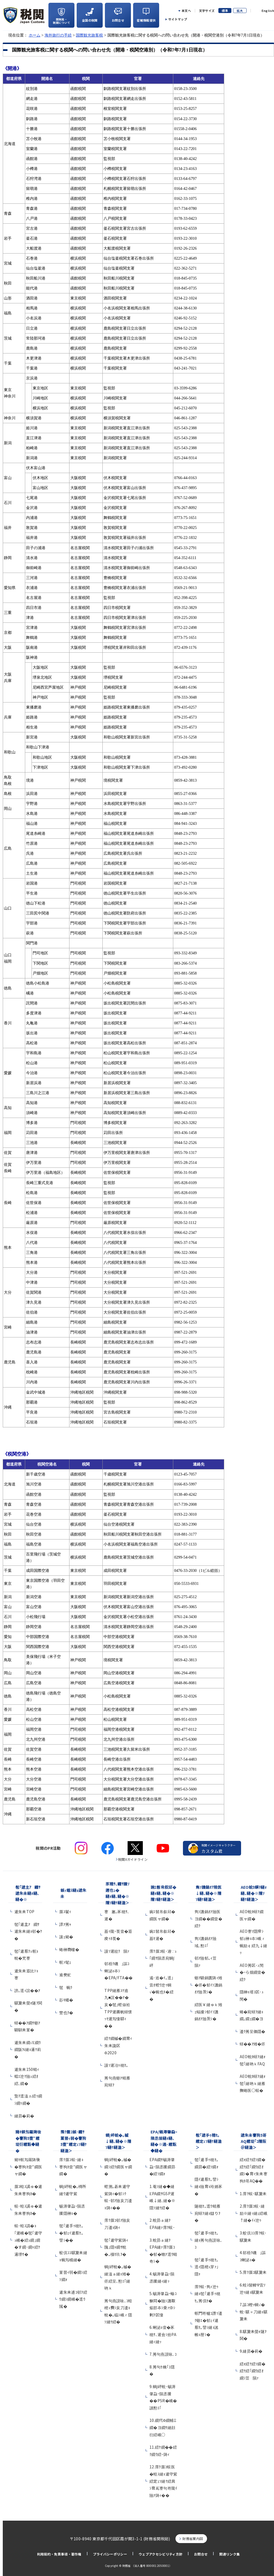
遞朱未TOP (24, 1911)
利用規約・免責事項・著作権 (59, 2554)
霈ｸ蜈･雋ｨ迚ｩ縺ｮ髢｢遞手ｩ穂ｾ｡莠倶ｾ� (208, 2293)
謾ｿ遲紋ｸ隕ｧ (117, 1951)
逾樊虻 (65, 1974)
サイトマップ (177, 19)
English (268, 10)
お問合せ (201, 2554)
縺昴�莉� (24, 2115)
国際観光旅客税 (89, 35)
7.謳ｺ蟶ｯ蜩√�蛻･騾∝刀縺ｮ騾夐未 (254, 2311)
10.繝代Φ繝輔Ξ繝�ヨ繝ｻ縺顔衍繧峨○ (162, 2427)
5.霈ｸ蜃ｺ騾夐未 (253, 2272)
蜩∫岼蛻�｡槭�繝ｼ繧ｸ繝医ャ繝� (118, 2166)
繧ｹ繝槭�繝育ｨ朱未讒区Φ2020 (118, 2045)
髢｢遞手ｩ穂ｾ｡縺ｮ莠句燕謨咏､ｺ (209, 2240)
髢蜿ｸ (65, 1987)
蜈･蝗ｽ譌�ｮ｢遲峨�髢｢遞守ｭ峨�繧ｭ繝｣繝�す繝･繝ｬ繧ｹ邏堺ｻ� (28, 2240)
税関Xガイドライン (133, 1859)
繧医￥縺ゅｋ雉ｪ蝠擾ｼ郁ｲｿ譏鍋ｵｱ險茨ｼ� (208, 2011)
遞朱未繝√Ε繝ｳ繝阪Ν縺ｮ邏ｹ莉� (27, 2049)
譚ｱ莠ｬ (65, 1924)
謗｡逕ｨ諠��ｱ (27, 1990)
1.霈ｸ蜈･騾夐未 (253, 2193)
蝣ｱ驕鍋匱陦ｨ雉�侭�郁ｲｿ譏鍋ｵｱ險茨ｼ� (209, 1984)
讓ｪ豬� (66, 1936)
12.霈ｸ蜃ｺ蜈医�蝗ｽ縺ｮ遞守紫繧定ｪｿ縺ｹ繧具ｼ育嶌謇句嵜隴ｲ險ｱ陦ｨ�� (163, 2481)
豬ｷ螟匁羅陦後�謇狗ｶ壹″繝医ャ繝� (28, 2166)
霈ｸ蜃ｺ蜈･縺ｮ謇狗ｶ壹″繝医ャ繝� (73, 2166)
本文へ (186, 10)
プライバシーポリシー (110, 2554)
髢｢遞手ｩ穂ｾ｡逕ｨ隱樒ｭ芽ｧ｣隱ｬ (207, 2267)
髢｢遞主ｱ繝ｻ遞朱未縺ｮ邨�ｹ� (28, 1931)
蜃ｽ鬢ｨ (65, 1911)
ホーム (34, 35)
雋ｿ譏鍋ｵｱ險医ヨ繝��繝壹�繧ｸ (208, 1918)
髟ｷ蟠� (66, 2000)
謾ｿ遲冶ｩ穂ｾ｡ (116, 2065)
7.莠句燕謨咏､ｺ (163, 2354)
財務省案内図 (192, 2538)
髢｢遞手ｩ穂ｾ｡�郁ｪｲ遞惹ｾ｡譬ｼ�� (71, 2232)
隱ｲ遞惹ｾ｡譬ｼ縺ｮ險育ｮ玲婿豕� (209, 2186)
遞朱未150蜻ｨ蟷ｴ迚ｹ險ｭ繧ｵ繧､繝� (26, 2076)
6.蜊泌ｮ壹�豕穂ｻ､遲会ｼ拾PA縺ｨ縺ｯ (162, 2334)
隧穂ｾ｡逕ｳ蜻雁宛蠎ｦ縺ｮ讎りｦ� (208, 2213)
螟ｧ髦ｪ (65, 1962)
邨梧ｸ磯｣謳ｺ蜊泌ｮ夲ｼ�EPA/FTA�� (118, 1970)
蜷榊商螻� (69, 1949)
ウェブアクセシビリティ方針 (160, 2554)
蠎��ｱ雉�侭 (252, 2044)
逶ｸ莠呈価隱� (252, 2031)
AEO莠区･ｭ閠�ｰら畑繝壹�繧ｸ (252, 1972)
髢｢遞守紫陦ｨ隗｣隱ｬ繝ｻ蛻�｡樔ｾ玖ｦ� (116, 2247)
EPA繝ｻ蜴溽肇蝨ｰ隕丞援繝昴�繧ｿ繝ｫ (162, 2166)
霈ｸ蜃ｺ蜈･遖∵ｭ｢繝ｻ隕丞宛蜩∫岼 (163, 1958)
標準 (225, 10)
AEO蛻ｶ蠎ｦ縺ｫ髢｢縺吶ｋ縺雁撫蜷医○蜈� (253, 2083)
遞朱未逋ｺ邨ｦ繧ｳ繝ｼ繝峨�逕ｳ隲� (73, 2299)
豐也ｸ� (66, 2012)
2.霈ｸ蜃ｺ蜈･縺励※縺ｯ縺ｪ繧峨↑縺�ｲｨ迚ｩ (254, 2213)
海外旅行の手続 (58, 35)
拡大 (240, 10)
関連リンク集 (229, 2554)
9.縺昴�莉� (251, 2351)
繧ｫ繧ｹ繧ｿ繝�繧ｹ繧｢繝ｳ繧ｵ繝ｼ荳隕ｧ (253, 2371)
